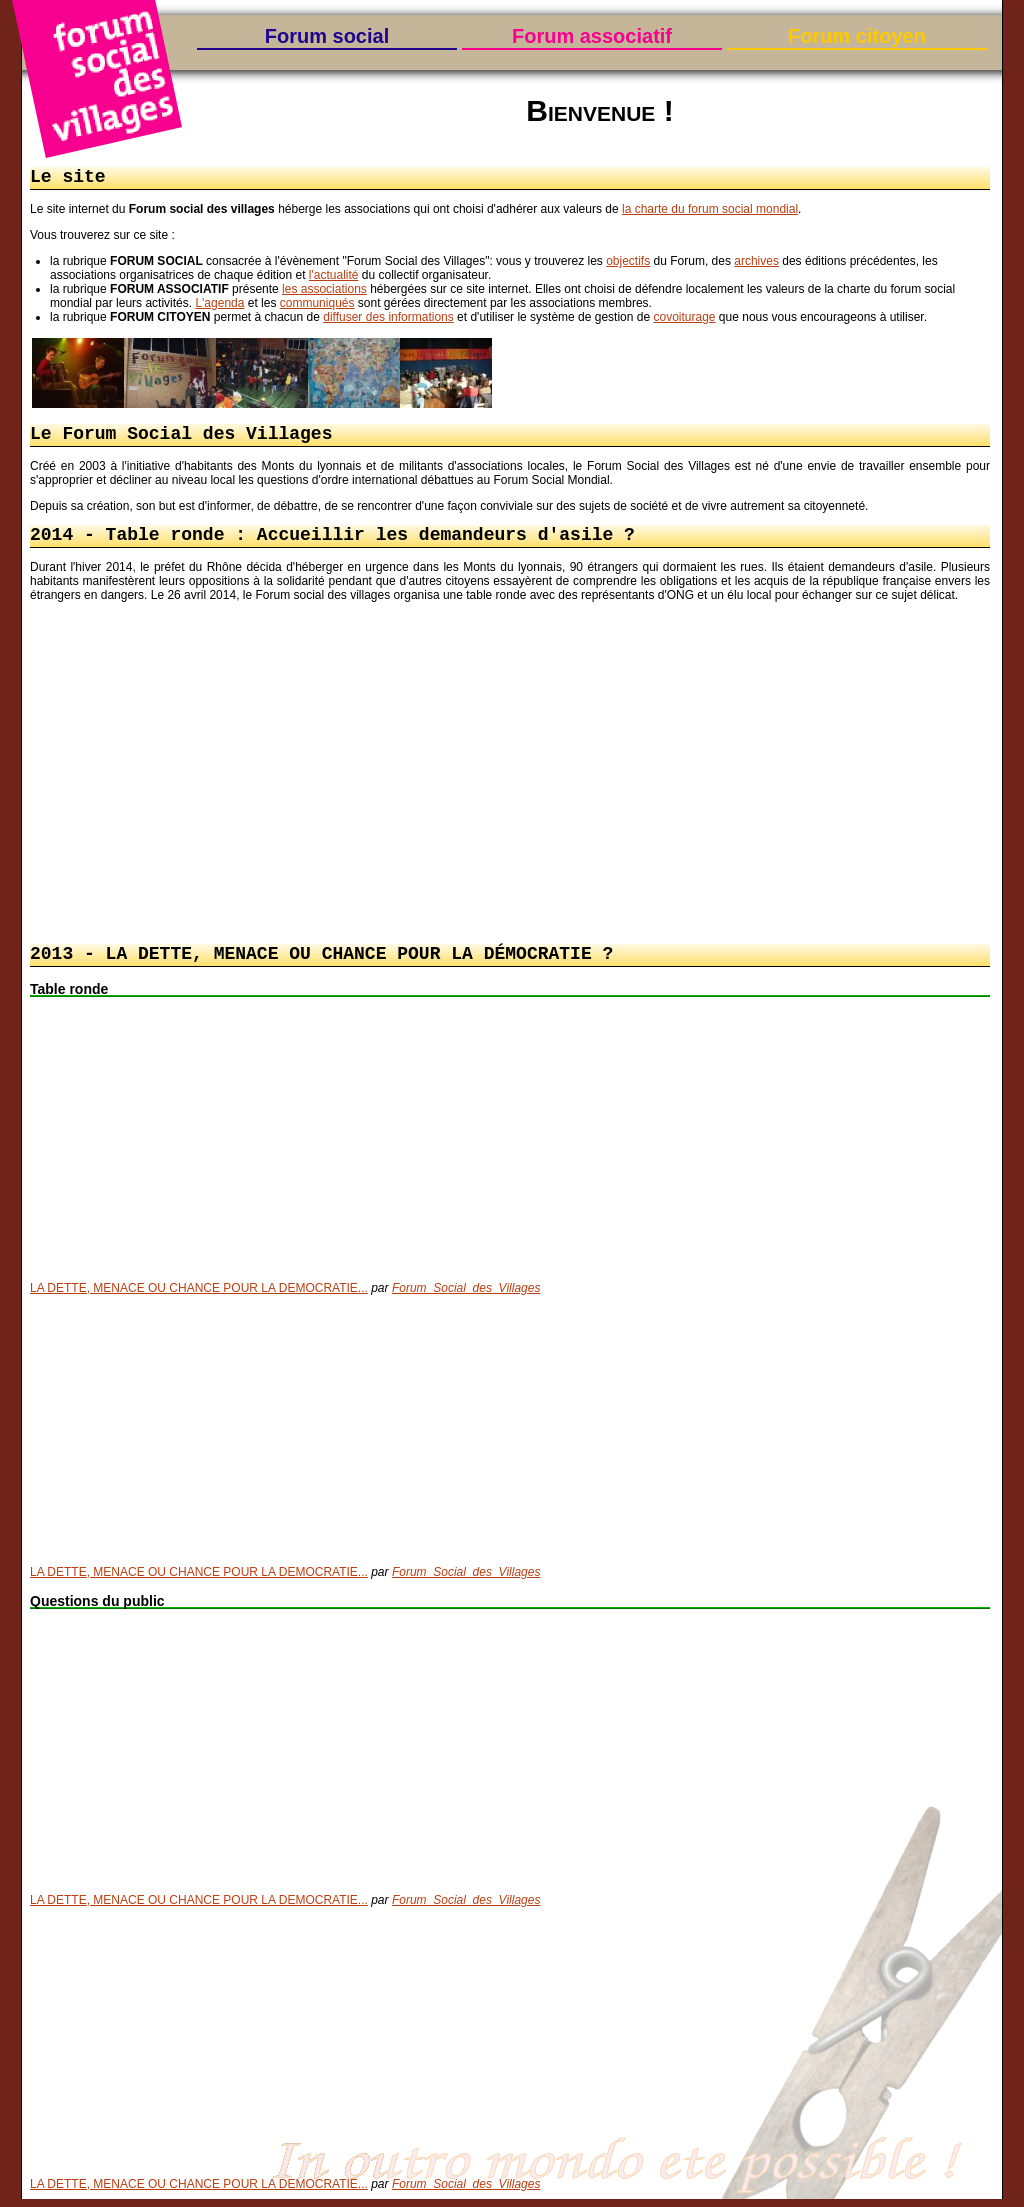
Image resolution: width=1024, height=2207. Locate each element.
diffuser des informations (388, 319)
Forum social (327, 36)
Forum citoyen (857, 36)
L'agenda (219, 305)
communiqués (317, 305)
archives (756, 263)
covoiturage (684, 319)
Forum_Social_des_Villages (466, 1296)
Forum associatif (592, 36)
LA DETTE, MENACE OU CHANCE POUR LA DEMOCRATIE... (199, 1296)
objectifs (628, 263)
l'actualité (334, 277)
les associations (324, 291)
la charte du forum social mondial (710, 211)
